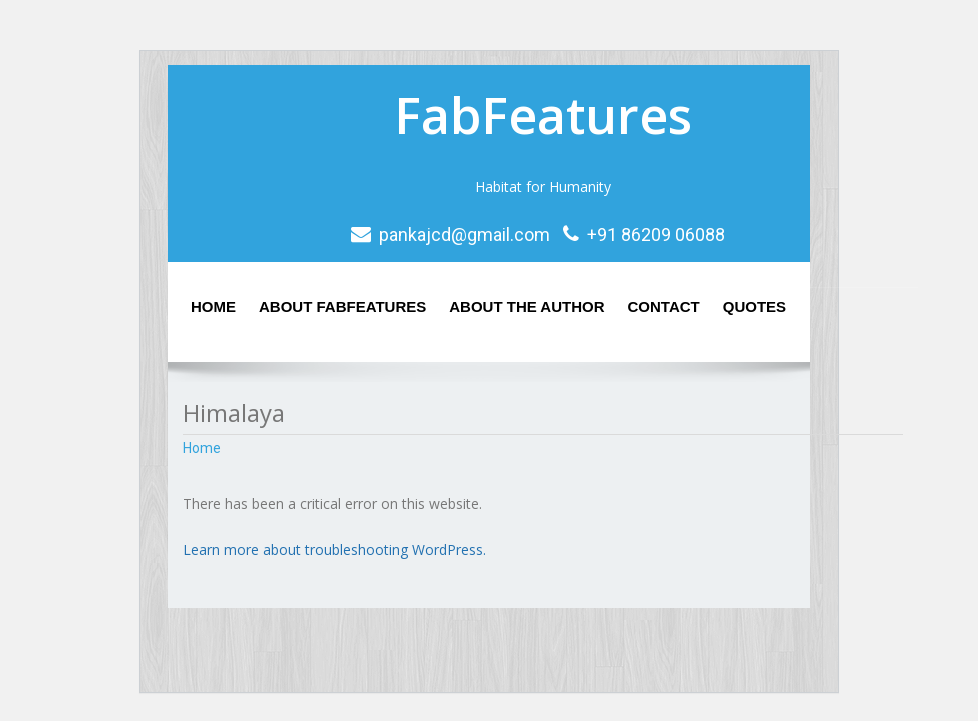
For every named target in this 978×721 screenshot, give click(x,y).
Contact (664, 306)
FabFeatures (543, 115)
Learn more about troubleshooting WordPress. (334, 549)
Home (213, 306)
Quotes (754, 306)
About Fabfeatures (342, 306)
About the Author (526, 306)
